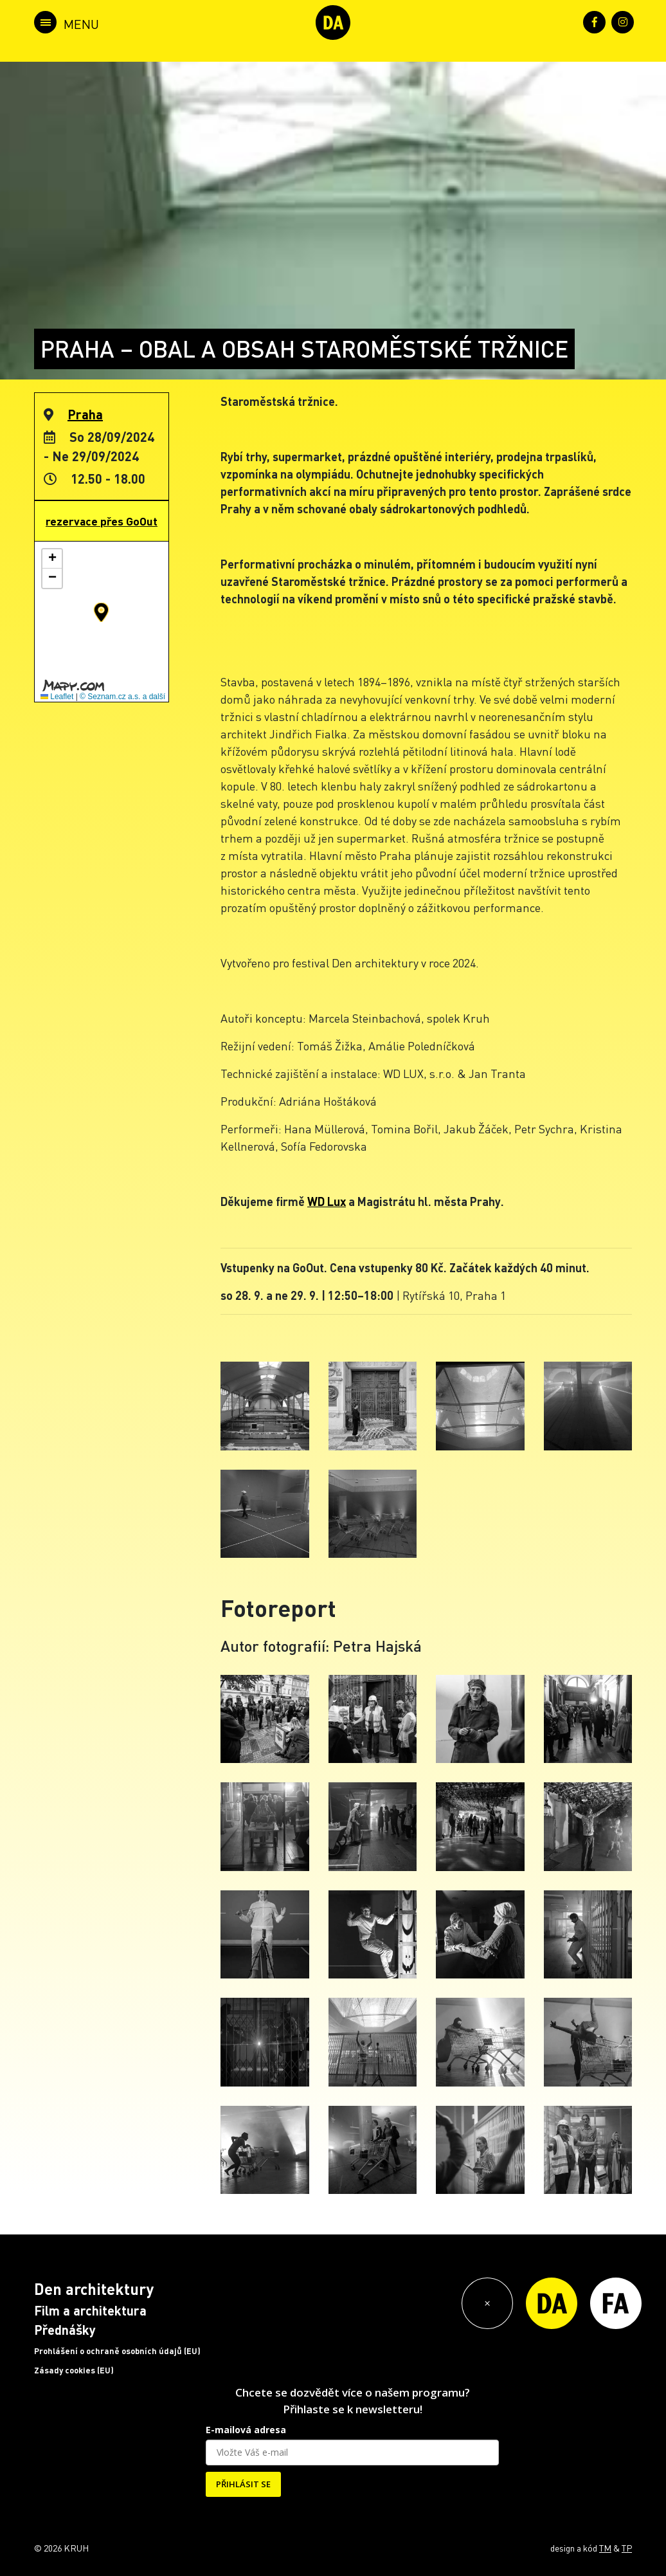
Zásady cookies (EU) (74, 2370)
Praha (85, 414)
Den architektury (94, 2289)
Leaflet (56, 696)
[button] (101, 612)
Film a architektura (90, 2310)
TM (605, 2547)
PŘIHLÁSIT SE (243, 2484)
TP (627, 2547)
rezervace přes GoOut (102, 521)
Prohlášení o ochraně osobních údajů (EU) (117, 2351)
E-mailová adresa (246, 2430)
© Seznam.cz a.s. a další (122, 696)
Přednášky (65, 2329)
